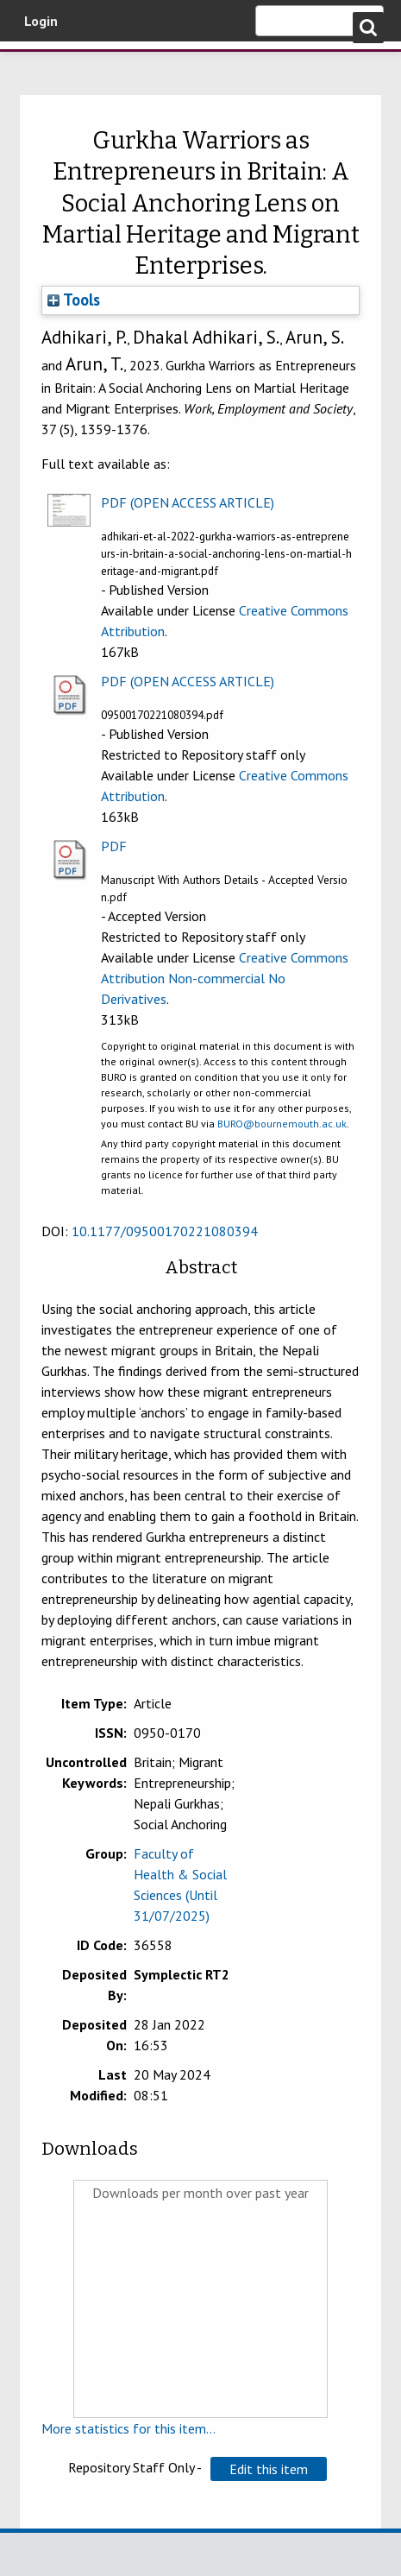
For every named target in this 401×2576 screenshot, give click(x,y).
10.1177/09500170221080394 (165, 1231)
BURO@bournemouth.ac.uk (282, 1123)
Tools (73, 299)
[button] (268, 2469)
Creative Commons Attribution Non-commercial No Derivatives (224, 978)
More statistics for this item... (128, 2428)
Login (41, 20)
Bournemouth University (38, 64)
